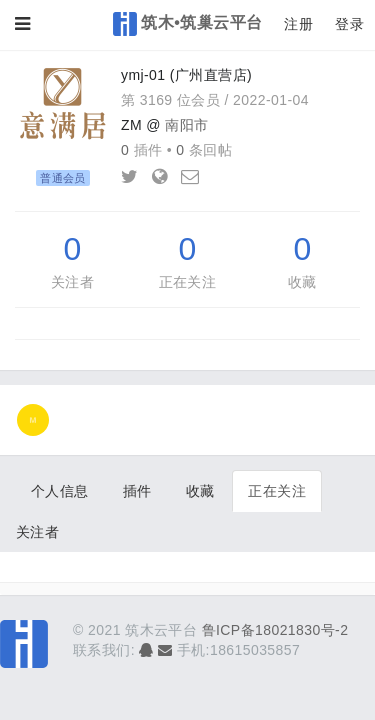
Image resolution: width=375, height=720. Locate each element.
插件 (137, 491)
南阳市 (186, 125)
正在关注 (188, 282)
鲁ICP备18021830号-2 (275, 630)
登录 (349, 24)
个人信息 (60, 491)
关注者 (72, 282)
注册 (298, 24)
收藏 (302, 282)
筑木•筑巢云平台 (188, 24)
